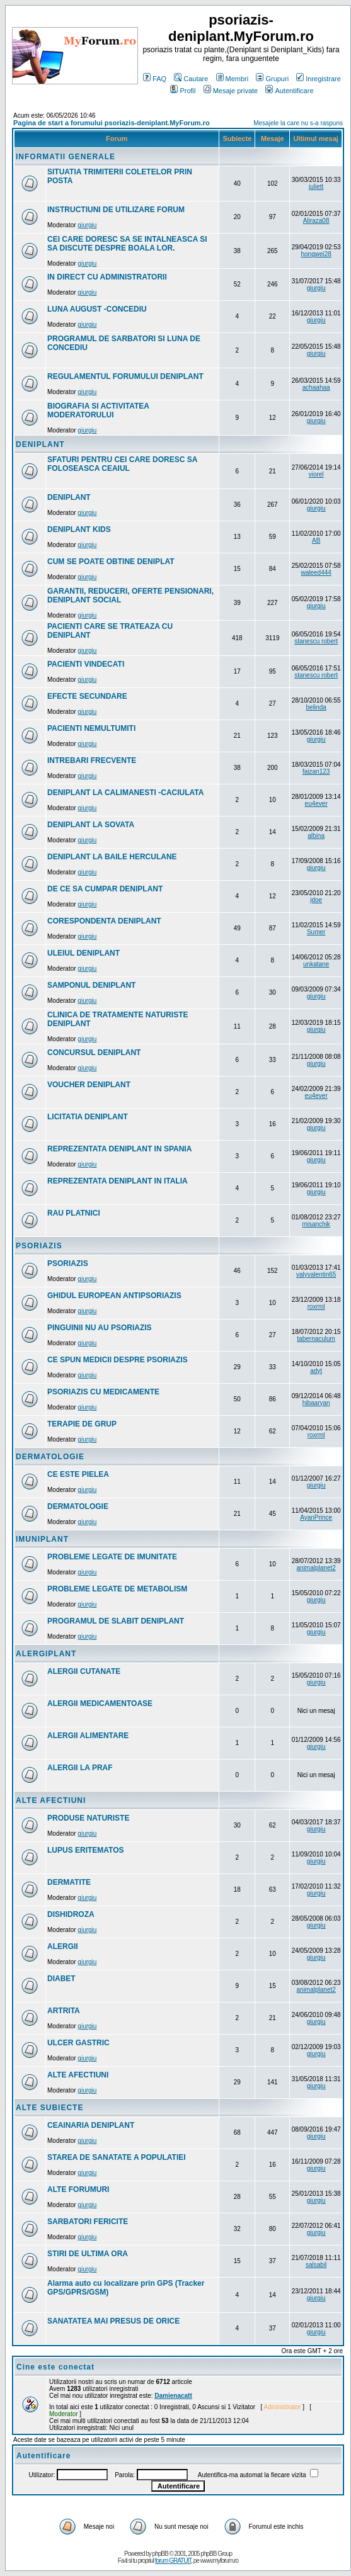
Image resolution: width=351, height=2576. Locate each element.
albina (316, 835)
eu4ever (316, 803)
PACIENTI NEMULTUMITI (91, 728)
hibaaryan (316, 1402)
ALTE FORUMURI (78, 2189)
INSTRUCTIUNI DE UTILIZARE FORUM (116, 209)
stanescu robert (316, 641)
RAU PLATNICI (73, 1213)
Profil (182, 90)
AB (316, 540)
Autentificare (289, 90)
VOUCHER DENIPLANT (88, 1084)
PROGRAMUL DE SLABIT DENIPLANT (115, 1621)
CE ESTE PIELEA (78, 1474)
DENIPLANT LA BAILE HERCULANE (112, 856)
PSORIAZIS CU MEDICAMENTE (103, 1391)
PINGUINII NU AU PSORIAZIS (99, 1327)
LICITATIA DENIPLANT (87, 1116)
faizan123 (316, 771)
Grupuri (272, 78)
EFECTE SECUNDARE (87, 696)
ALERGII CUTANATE (83, 1671)
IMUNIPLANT (42, 1539)
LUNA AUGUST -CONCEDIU (97, 309)
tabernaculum (316, 1338)
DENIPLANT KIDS (79, 529)
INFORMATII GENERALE (65, 156)
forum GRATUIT (173, 2560)
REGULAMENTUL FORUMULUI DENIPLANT (125, 376)
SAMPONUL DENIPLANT (91, 985)
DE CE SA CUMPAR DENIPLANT (105, 888)
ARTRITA (63, 2010)
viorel (316, 474)
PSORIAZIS (39, 1245)
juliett (316, 186)
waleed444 (316, 572)
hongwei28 (316, 254)
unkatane (316, 964)
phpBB (160, 2553)
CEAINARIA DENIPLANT (90, 2125)
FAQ (154, 78)
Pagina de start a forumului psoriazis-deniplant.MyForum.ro (111, 123)
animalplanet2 (316, 1567)
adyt (316, 1370)
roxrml (316, 1306)
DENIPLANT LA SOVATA (90, 824)
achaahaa (316, 387)
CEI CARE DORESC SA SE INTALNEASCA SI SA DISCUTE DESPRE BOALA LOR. (127, 243)
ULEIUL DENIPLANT (83, 953)
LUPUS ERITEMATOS (85, 1850)
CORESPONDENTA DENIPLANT (104, 921)
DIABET (61, 1978)
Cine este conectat (55, 2367)
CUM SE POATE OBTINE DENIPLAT (111, 561)
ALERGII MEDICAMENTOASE (99, 1703)
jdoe (316, 899)
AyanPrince (316, 1517)
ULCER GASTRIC (78, 2042)
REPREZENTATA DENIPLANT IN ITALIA (117, 1181)
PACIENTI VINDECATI (85, 664)
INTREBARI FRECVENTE (91, 760)
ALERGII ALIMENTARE (88, 1735)
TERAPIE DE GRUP (82, 1424)
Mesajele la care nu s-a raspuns (298, 123)
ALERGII (62, 1946)
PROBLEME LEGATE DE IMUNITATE (112, 1556)
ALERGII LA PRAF (80, 1767)
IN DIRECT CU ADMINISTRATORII (107, 277)
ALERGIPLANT (46, 1653)
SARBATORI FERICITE (87, 2221)
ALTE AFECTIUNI (51, 1800)
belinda (316, 707)
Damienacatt (173, 2395)
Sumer (316, 932)
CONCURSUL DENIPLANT (94, 1052)
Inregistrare (318, 78)
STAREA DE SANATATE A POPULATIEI (116, 2157)
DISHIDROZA (71, 1914)
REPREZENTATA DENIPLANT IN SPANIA (119, 1148)
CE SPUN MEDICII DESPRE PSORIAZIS (117, 1359)
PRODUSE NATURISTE (88, 1818)
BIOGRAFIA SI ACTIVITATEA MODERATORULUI (98, 410)
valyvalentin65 (316, 1274)
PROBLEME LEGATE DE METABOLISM (117, 1589)
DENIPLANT (40, 444)
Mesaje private (231, 90)
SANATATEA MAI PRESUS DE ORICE (113, 2321)
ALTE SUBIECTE (49, 2107)
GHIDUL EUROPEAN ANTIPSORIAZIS (114, 1295)
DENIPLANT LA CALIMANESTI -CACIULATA (125, 792)
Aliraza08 (316, 220)
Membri (232, 78)
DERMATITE (69, 1882)
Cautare (191, 78)
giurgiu (87, 225)
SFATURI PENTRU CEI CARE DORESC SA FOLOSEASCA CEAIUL (122, 464)
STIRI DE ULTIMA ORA (87, 2253)
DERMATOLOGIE (50, 1456)
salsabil (316, 2264)
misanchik (316, 1224)
